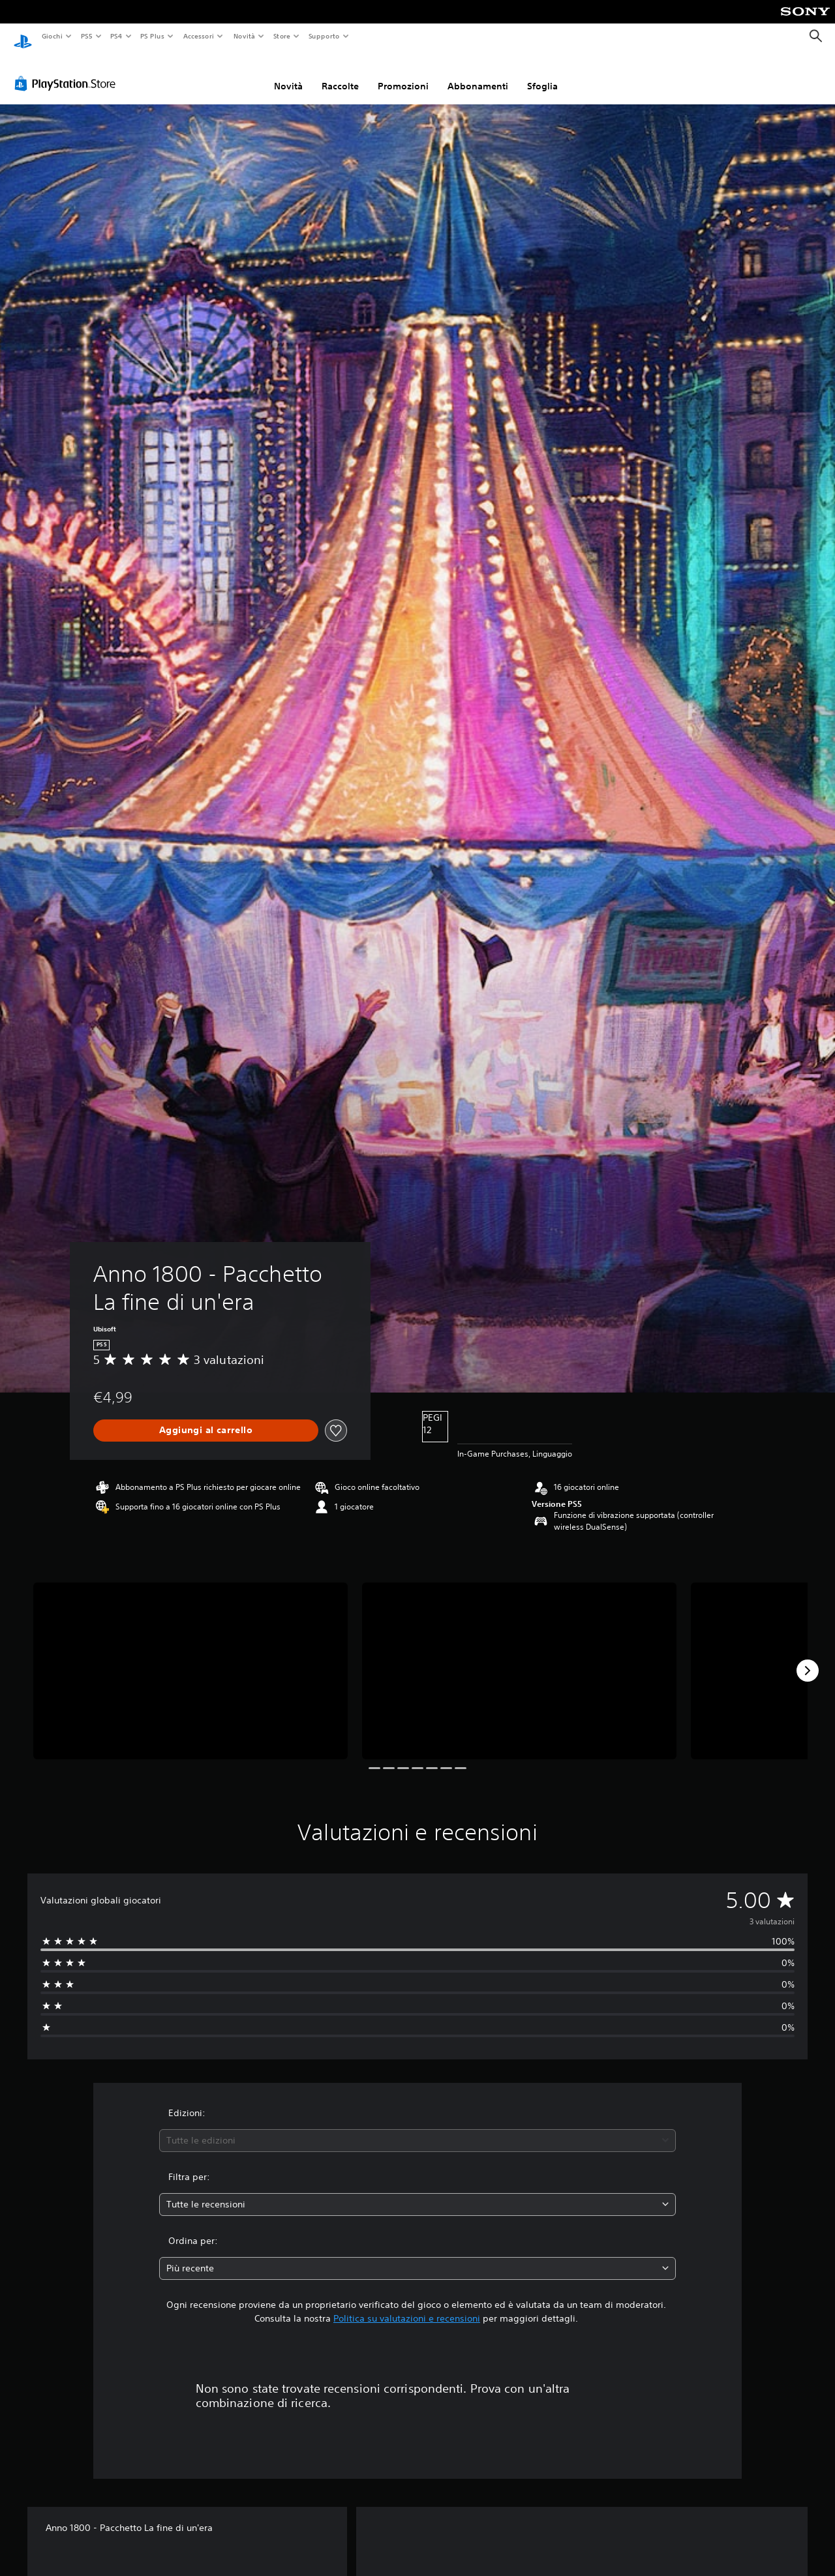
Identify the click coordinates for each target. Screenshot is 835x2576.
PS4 (116, 35)
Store (282, 35)
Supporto (324, 35)
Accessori (198, 35)
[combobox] (417, 2128)
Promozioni (403, 74)
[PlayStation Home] (23, 36)
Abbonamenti (478, 74)
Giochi (52, 35)
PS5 (87, 35)
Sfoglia (542, 74)
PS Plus (152, 35)
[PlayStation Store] (67, 71)
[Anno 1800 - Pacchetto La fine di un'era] (190, 1658)
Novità (243, 35)
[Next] (808, 1658)
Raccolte (340, 74)
